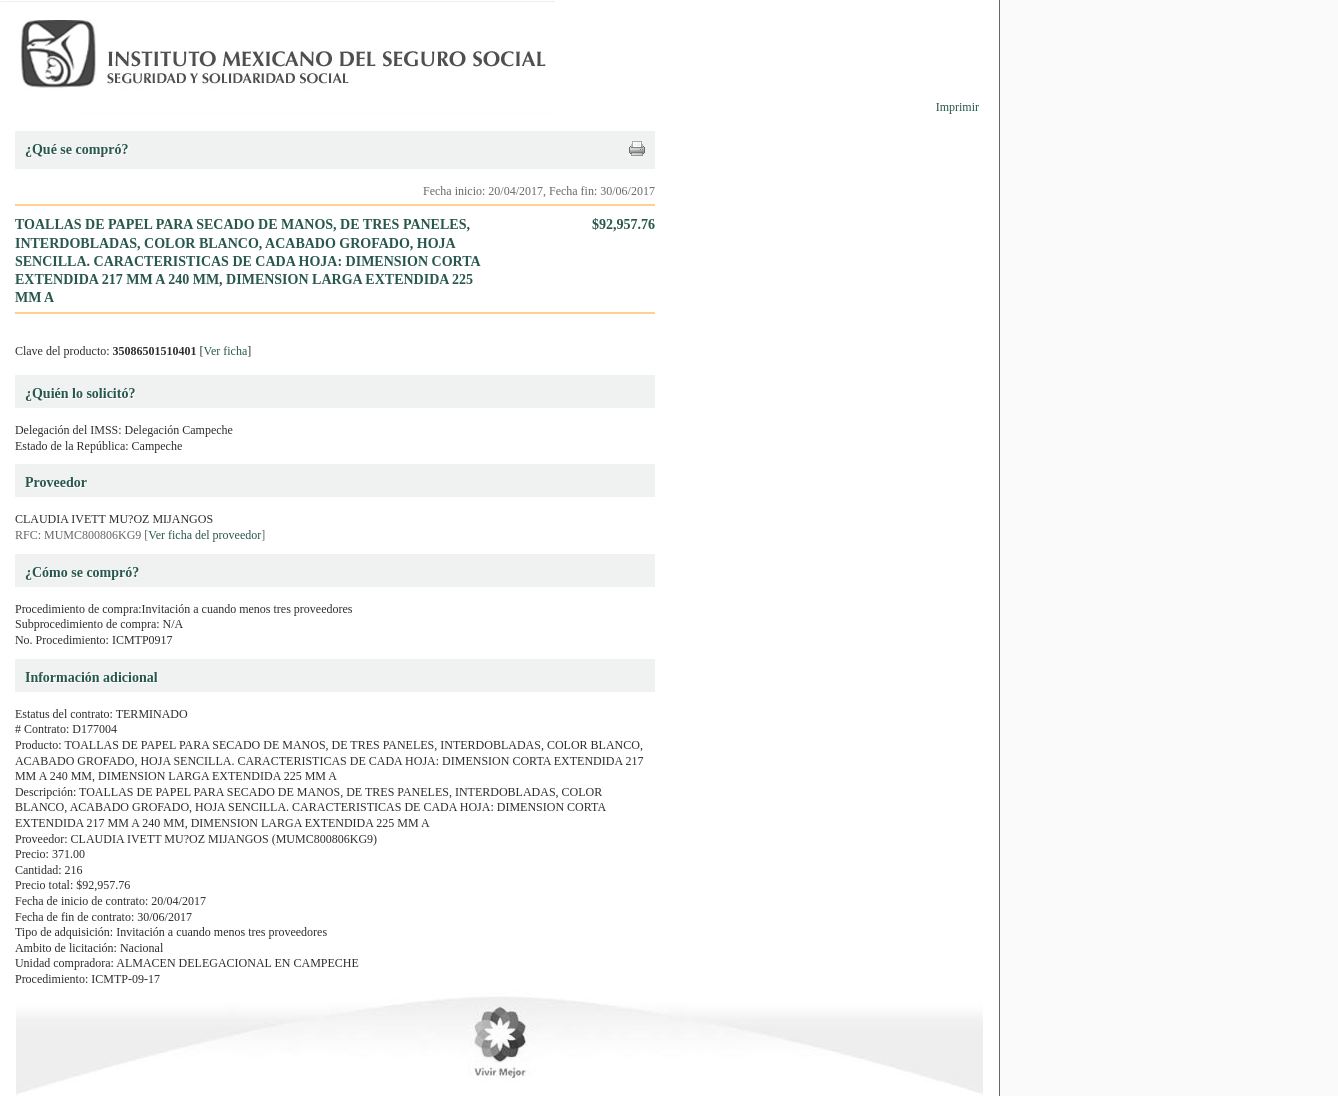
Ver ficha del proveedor (204, 535)
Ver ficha (226, 351)
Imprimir (957, 107)
